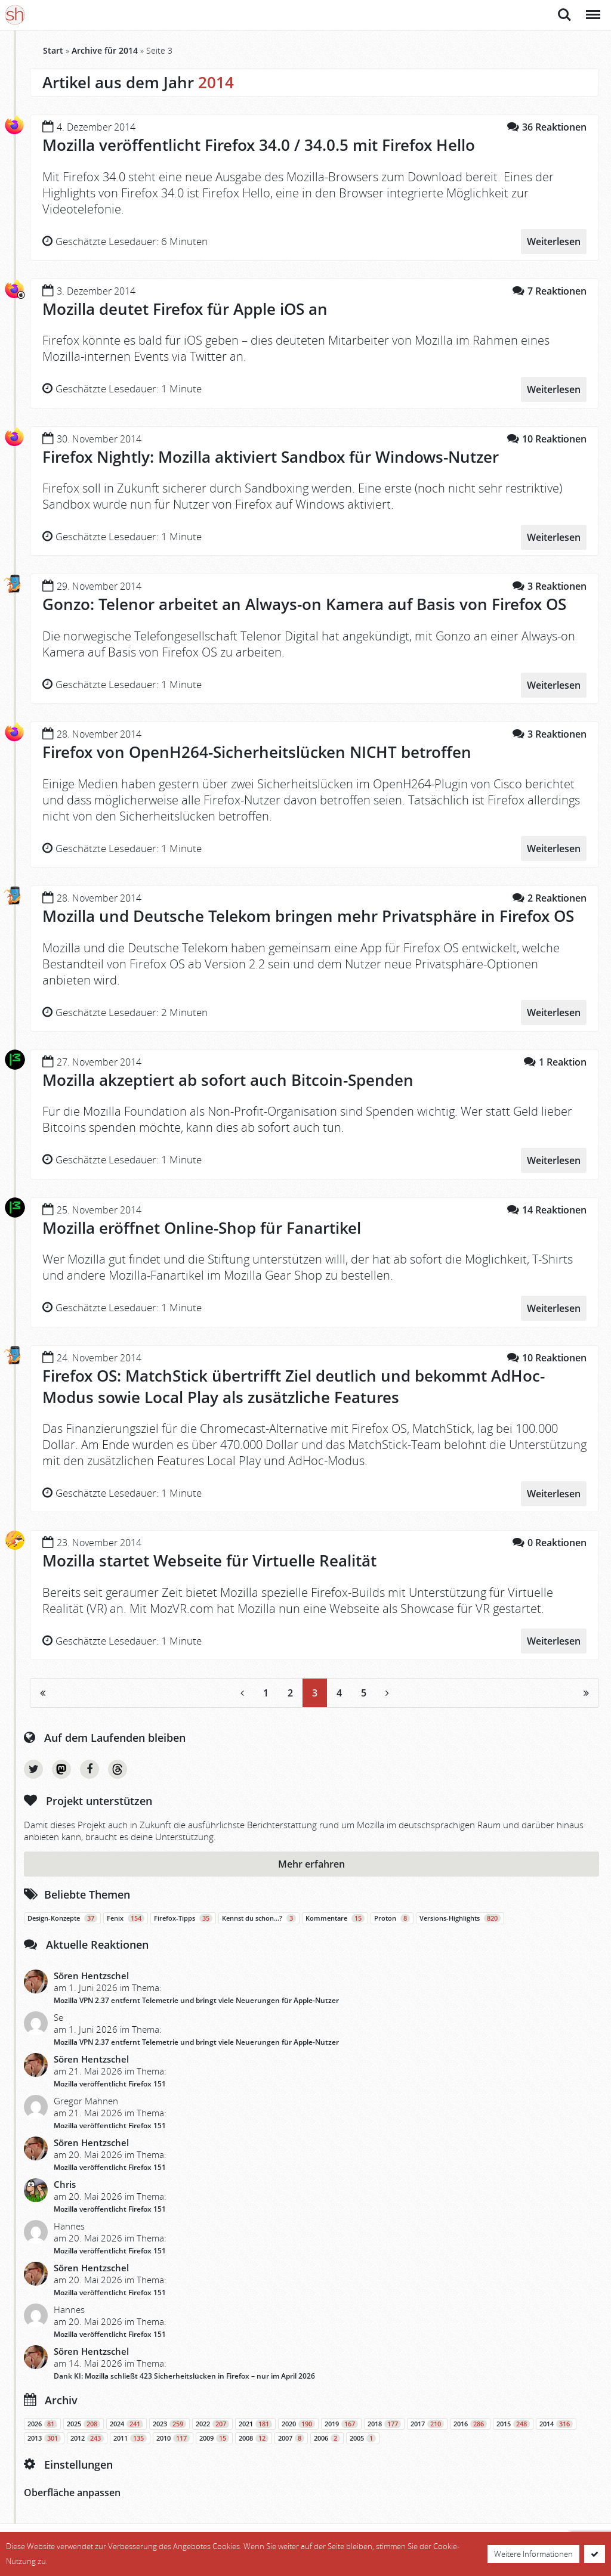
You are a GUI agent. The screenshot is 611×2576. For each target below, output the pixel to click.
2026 (42, 2422)
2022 (212, 2422)
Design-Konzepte (62, 1916)
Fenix (125, 1916)
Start (53, 50)
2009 (214, 2436)
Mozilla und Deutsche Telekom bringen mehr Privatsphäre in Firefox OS (308, 915)
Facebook (89, 1767)
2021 (255, 2422)
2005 (363, 2436)
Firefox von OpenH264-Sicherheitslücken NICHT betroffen (256, 751)
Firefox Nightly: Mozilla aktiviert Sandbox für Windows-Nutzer (270, 456)
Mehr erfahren (311, 1862)
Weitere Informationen (533, 2554)
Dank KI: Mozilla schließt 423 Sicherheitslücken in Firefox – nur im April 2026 (184, 2374)
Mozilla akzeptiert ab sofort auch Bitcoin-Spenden (227, 1078)
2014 (556, 2422)
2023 (169, 2422)
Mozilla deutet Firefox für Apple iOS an (185, 309)
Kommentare (335, 1916)
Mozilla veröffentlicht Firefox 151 (110, 2082)
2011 (130, 2436)
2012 (87, 2436)
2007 (291, 2436)
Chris (65, 2182)
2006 (327, 2436)
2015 (513, 2422)
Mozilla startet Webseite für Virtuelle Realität (209, 1559)
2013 (44, 2436)
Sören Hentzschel (91, 1974)
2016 (470, 2422)
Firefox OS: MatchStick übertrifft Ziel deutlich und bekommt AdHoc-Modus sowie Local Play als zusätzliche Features (293, 1385)
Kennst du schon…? (259, 1916)
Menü (592, 9)
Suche (564, 15)
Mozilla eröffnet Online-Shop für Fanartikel (201, 1226)
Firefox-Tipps (183, 1916)
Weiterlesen (554, 241)
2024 (126, 2422)
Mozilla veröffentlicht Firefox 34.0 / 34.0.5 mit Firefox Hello (258, 145)
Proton (392, 1916)
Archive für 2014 (105, 50)
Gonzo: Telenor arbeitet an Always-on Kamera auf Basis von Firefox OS (304, 604)
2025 (83, 2422)
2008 (254, 2436)
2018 (384, 2422)
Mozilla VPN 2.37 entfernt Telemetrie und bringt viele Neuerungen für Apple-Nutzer (196, 1998)
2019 (341, 2422)
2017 (427, 2422)
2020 (298, 2422)
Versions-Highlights (460, 1916)
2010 (173, 2436)
